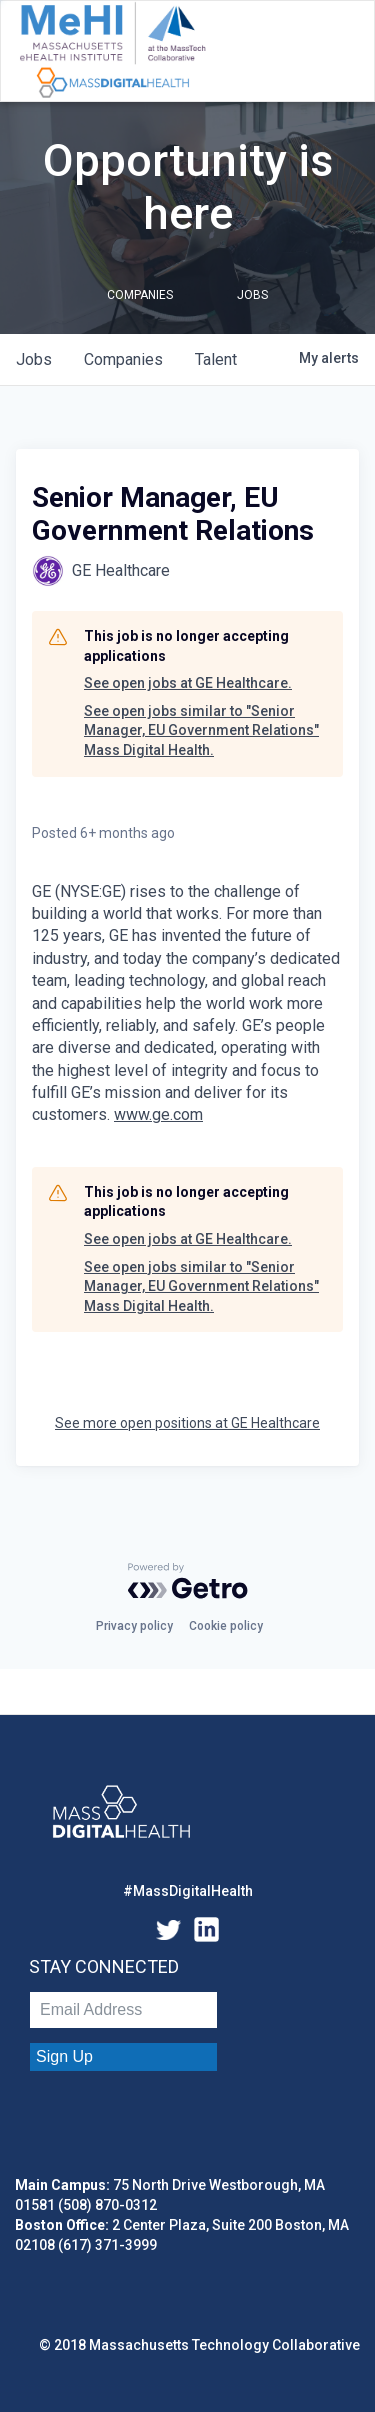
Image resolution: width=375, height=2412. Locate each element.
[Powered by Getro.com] (188, 1581)
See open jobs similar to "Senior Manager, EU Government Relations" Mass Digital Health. (201, 730)
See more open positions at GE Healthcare (187, 1423)
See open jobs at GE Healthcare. (188, 683)
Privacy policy (134, 1626)
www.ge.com (158, 1114)
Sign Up (64, 2056)
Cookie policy (226, 1626)
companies (123, 359)
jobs (34, 359)
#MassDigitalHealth (188, 1891)
